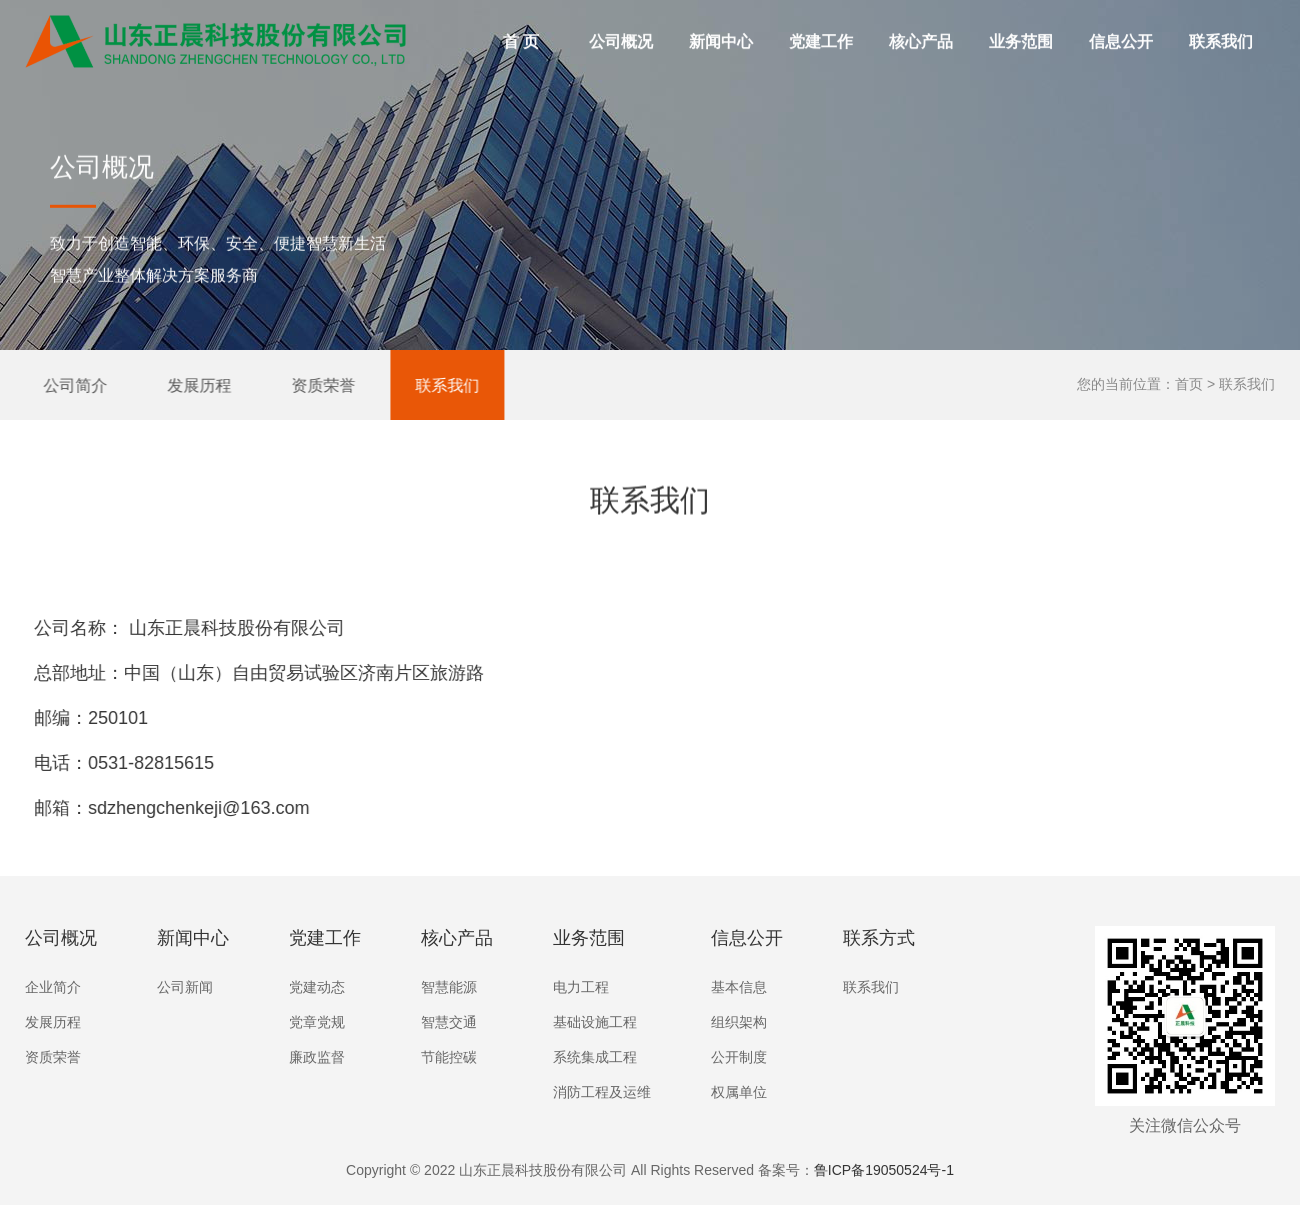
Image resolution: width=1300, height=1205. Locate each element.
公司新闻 (185, 987)
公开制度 (739, 1057)
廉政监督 (317, 1057)
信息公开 (1125, 27)
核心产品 (925, 27)
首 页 (521, 43)
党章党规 (317, 1022)
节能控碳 (449, 1057)
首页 (1189, 384)
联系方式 (879, 938)
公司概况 (625, 27)
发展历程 (186, 385)
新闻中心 (721, 43)
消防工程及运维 (602, 1092)
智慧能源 (449, 987)
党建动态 (317, 987)
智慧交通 (449, 1022)
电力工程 (581, 987)
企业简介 (53, 987)
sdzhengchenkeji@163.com (167, 808)
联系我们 (1221, 43)
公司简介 (62, 385)
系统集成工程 (595, 1057)
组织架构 (739, 1022)
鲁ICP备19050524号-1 (884, 1170)
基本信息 (739, 987)
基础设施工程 (595, 1022)
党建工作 (825, 27)
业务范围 (1025, 27)
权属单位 (739, 1092)
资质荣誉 (310, 385)
